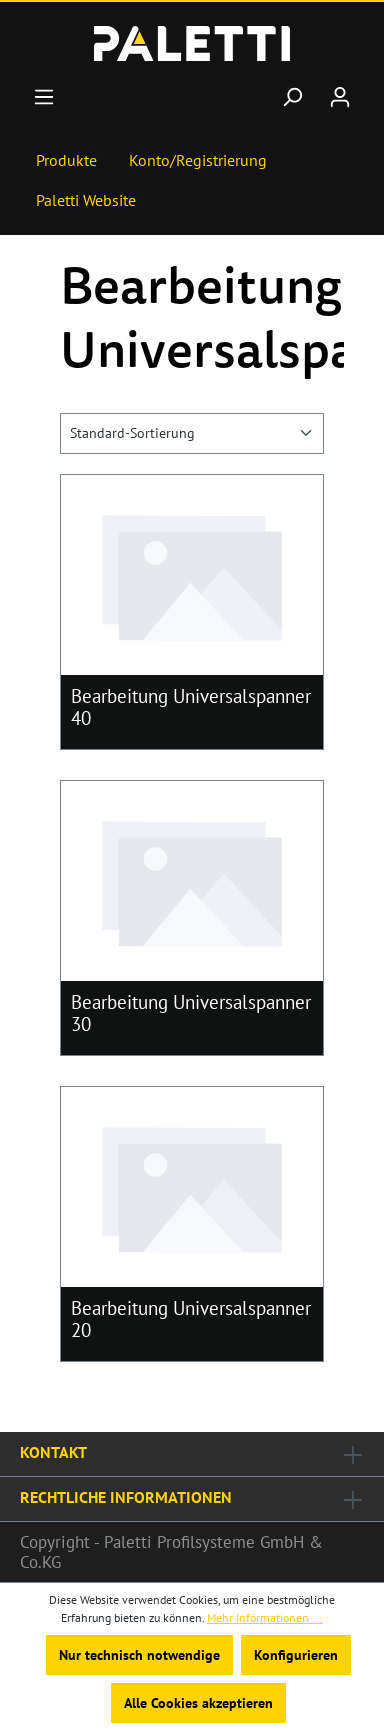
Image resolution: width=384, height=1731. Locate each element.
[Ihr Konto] (340, 97)
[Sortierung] (192, 433)
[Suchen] (292, 97)
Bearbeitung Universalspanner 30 (191, 1013)
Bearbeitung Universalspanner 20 (191, 1319)
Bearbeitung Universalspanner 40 (191, 707)
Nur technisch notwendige (139, 1655)
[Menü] (44, 97)
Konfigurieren (296, 1655)
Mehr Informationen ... (265, 1617)
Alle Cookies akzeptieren (198, 1703)
